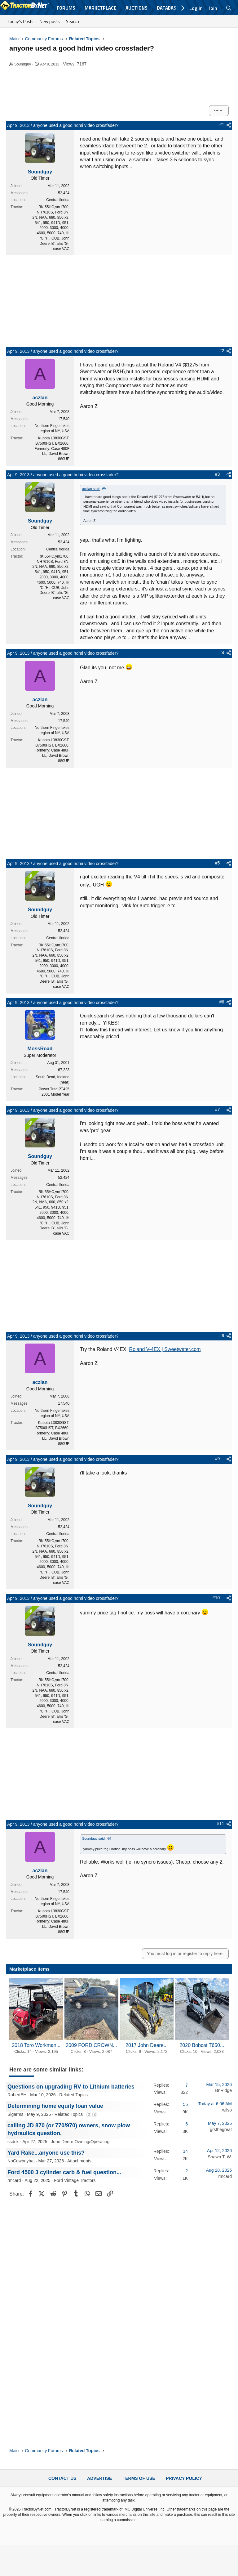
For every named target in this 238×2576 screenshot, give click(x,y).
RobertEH (16, 2094)
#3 (217, 474)
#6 (221, 1001)
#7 (217, 1109)
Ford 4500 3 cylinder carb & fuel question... (64, 2172)
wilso (227, 2109)
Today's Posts (20, 21)
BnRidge (223, 2090)
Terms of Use (139, 2478)
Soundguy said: (94, 1838)
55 (185, 2104)
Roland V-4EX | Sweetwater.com (165, 1349)
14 (185, 2151)
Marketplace (100, 7)
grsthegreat (221, 2129)
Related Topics (73, 2094)
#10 (216, 1597)
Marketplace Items (29, 1969)
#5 (217, 862)
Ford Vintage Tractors (74, 2180)
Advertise (99, 2478)
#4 (221, 652)
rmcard (14, 2180)
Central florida (57, 200)
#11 (220, 1823)
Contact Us (62, 2478)
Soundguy (22, 64)
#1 (221, 124)
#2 (221, 350)
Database (168, 7)
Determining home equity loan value (55, 2106)
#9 (217, 1458)
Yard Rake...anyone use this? (46, 2153)
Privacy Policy (184, 2478)
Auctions (137, 7)
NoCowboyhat (21, 2160)
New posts (50, 21)
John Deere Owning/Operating (80, 2141)
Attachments (79, 2160)
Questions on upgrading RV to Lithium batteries (70, 2087)
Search (72, 21)
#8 (221, 1335)
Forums (66, 7)
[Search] (229, 8)
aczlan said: (91, 489)
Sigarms (15, 2114)
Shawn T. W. (220, 2156)
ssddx (13, 2141)
